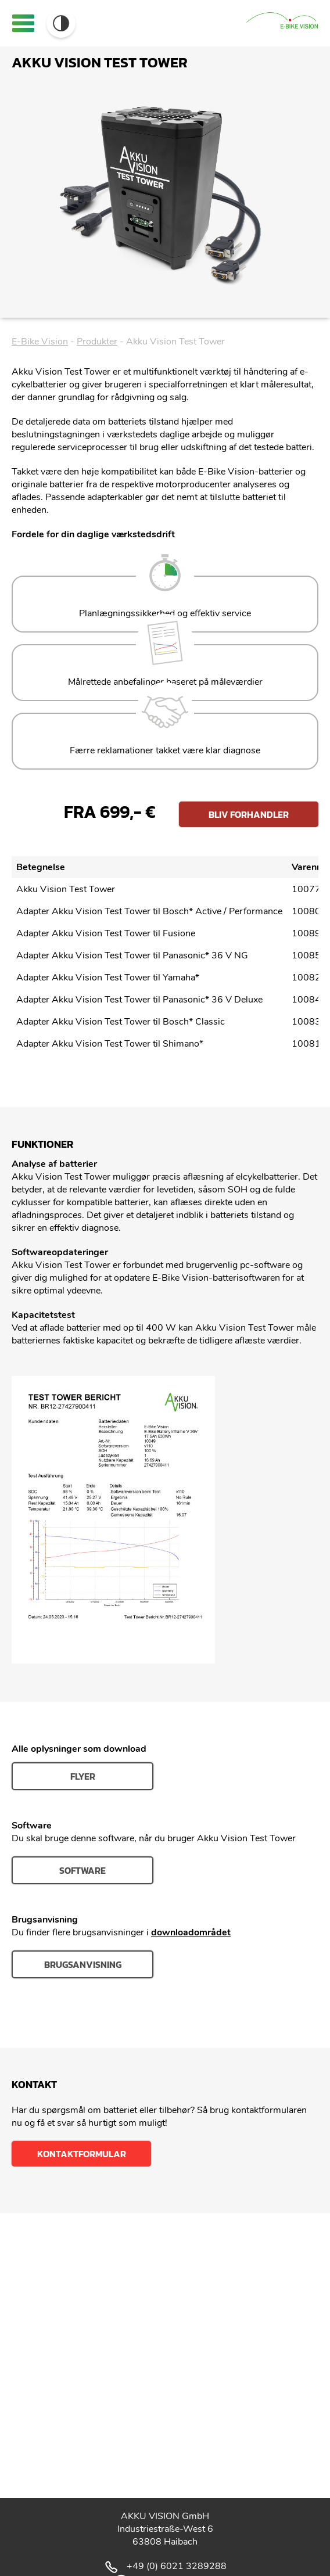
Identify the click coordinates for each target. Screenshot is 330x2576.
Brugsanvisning (82, 1964)
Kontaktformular (81, 2154)
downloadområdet (191, 1932)
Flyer (82, 1776)
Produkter (97, 341)
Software (82, 1870)
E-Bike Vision (40, 341)
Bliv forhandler (249, 814)
